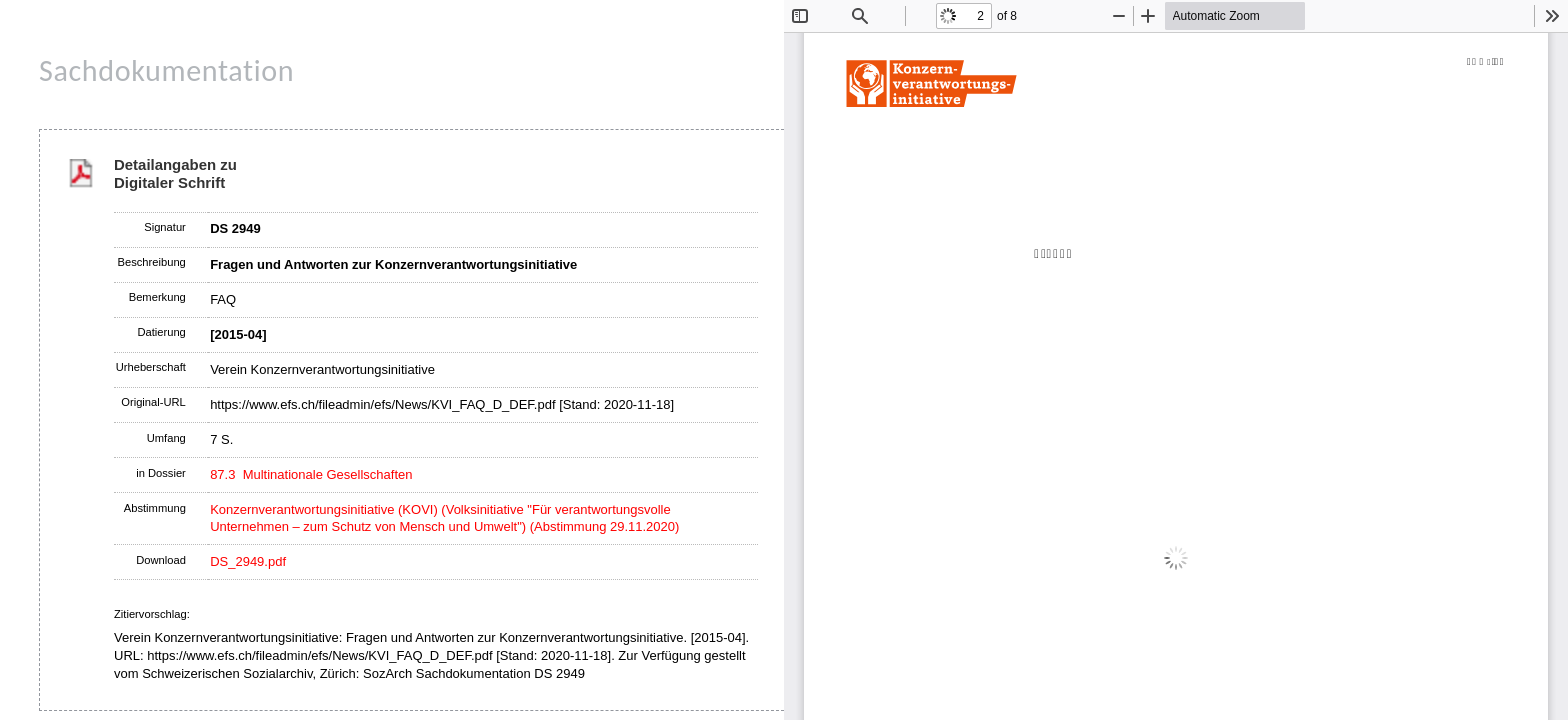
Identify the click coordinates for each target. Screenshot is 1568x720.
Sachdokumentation (166, 70)
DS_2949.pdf (248, 561)
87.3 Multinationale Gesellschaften (311, 474)
